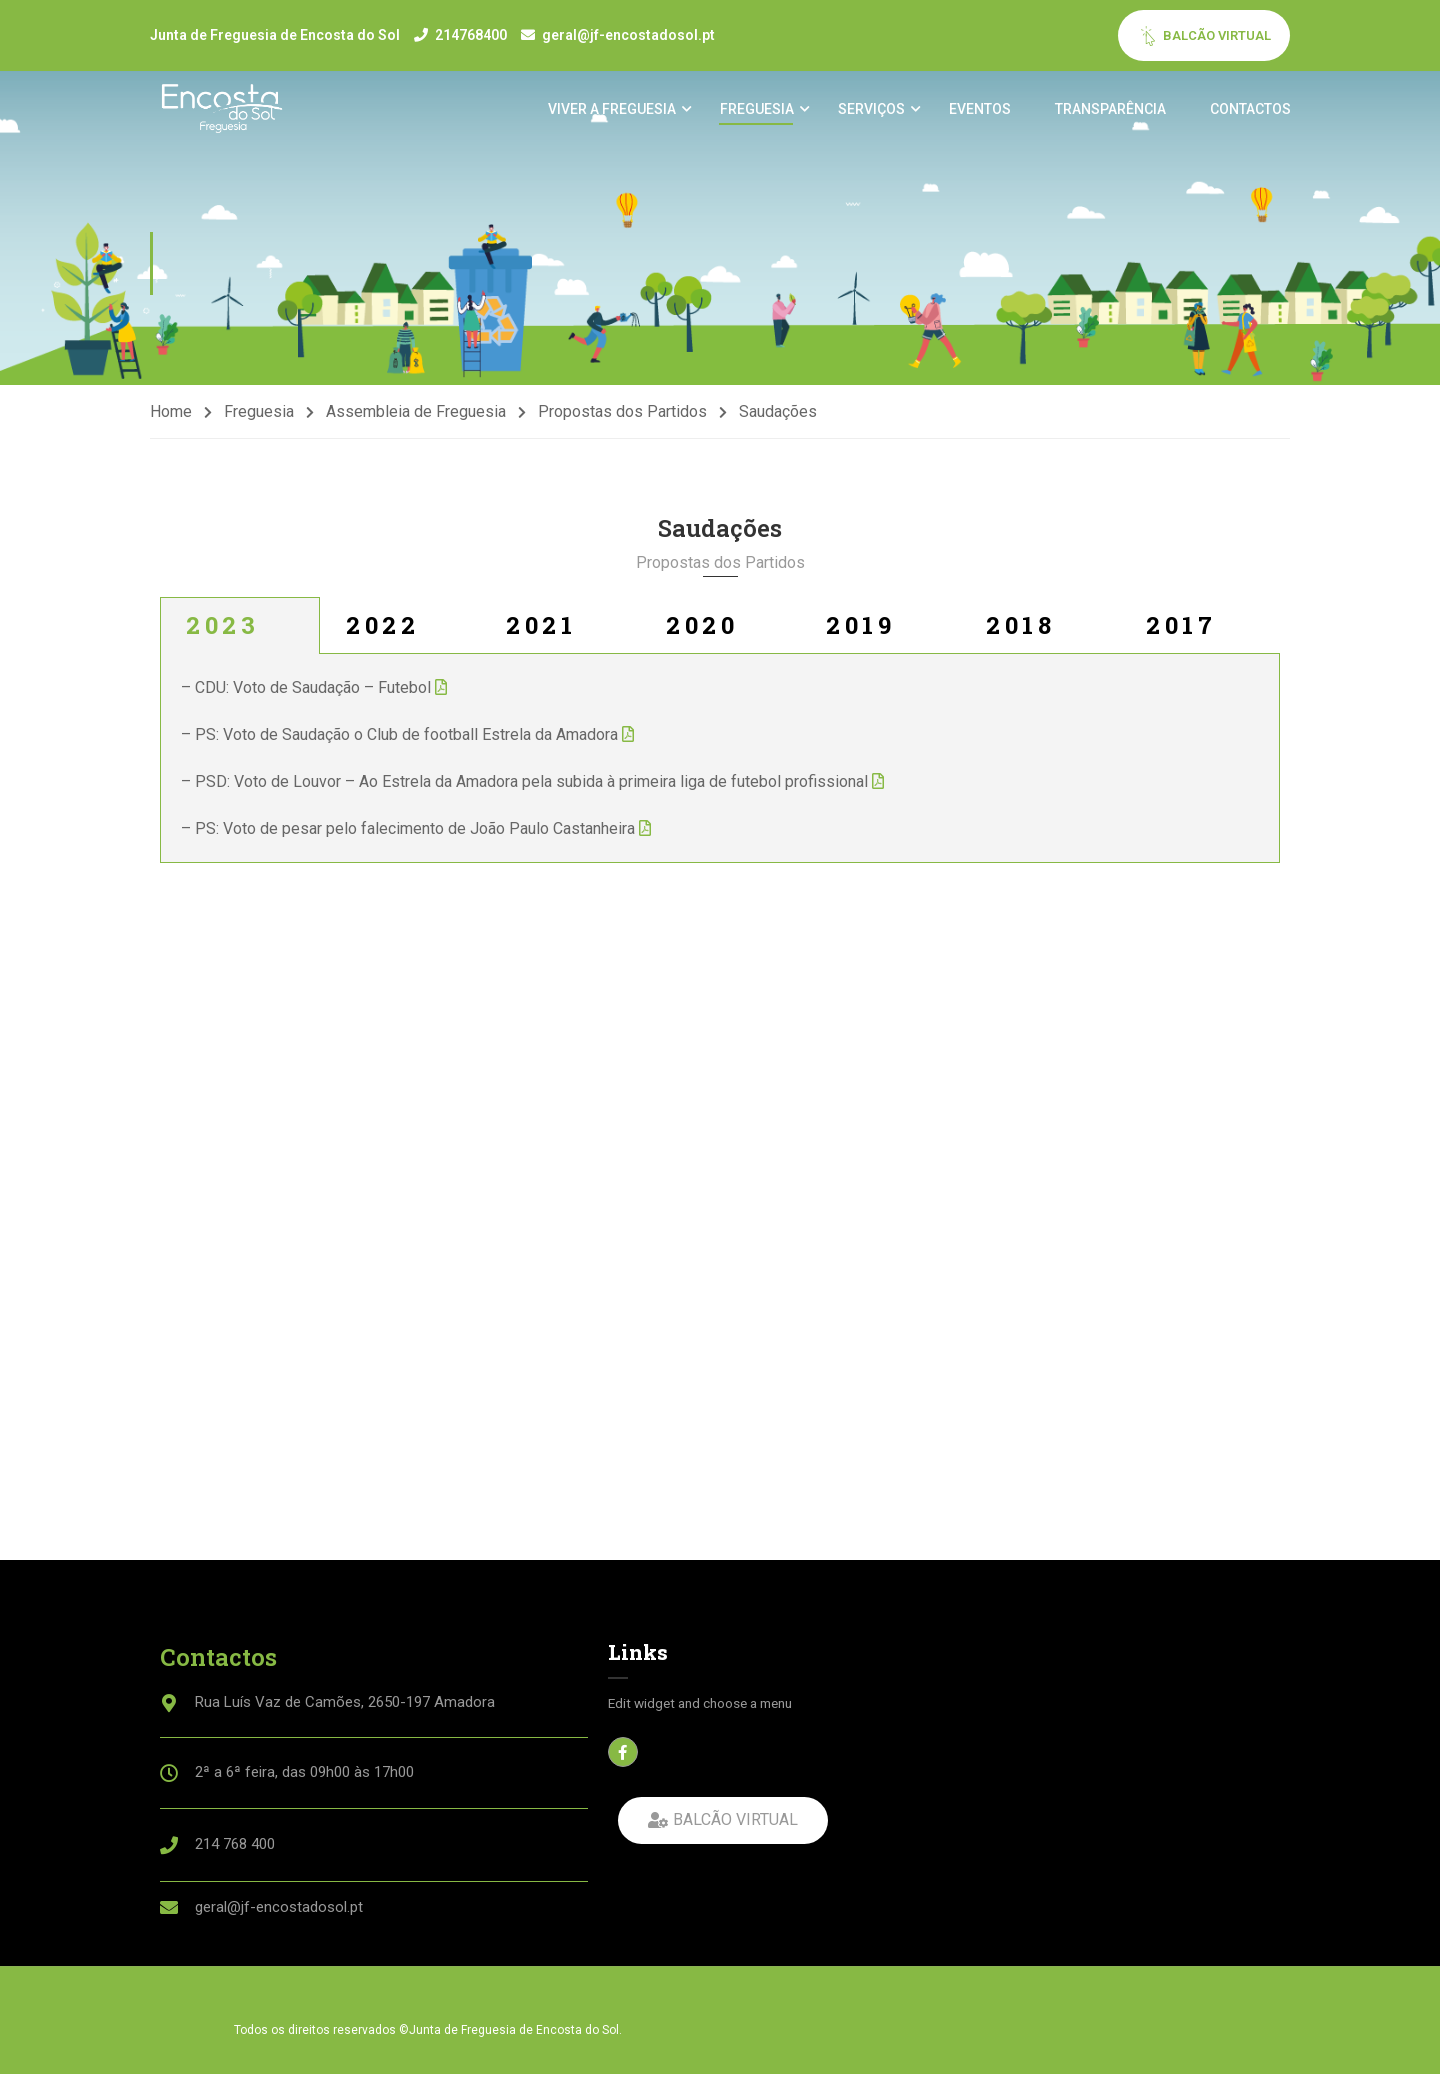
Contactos (1249, 111)
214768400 (471, 35)
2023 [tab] (222, 634)
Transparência (1109, 111)
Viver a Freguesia (611, 111)
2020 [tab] (702, 634)
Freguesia (756, 111)
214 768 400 (235, 1844)
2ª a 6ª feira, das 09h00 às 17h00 (304, 1772)
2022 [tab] (382, 634)
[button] (723, 1820)
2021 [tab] (541, 634)
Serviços (870, 111)
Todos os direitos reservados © (321, 2030)
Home (171, 420)
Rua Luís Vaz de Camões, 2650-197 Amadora (345, 1702)
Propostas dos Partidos (622, 420)
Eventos (979, 111)
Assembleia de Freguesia (416, 420)
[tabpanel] (720, 768)
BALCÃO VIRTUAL (1204, 36)
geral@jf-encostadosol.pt (628, 35)
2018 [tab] (1020, 634)
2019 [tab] (860, 634)
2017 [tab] (1181, 634)
